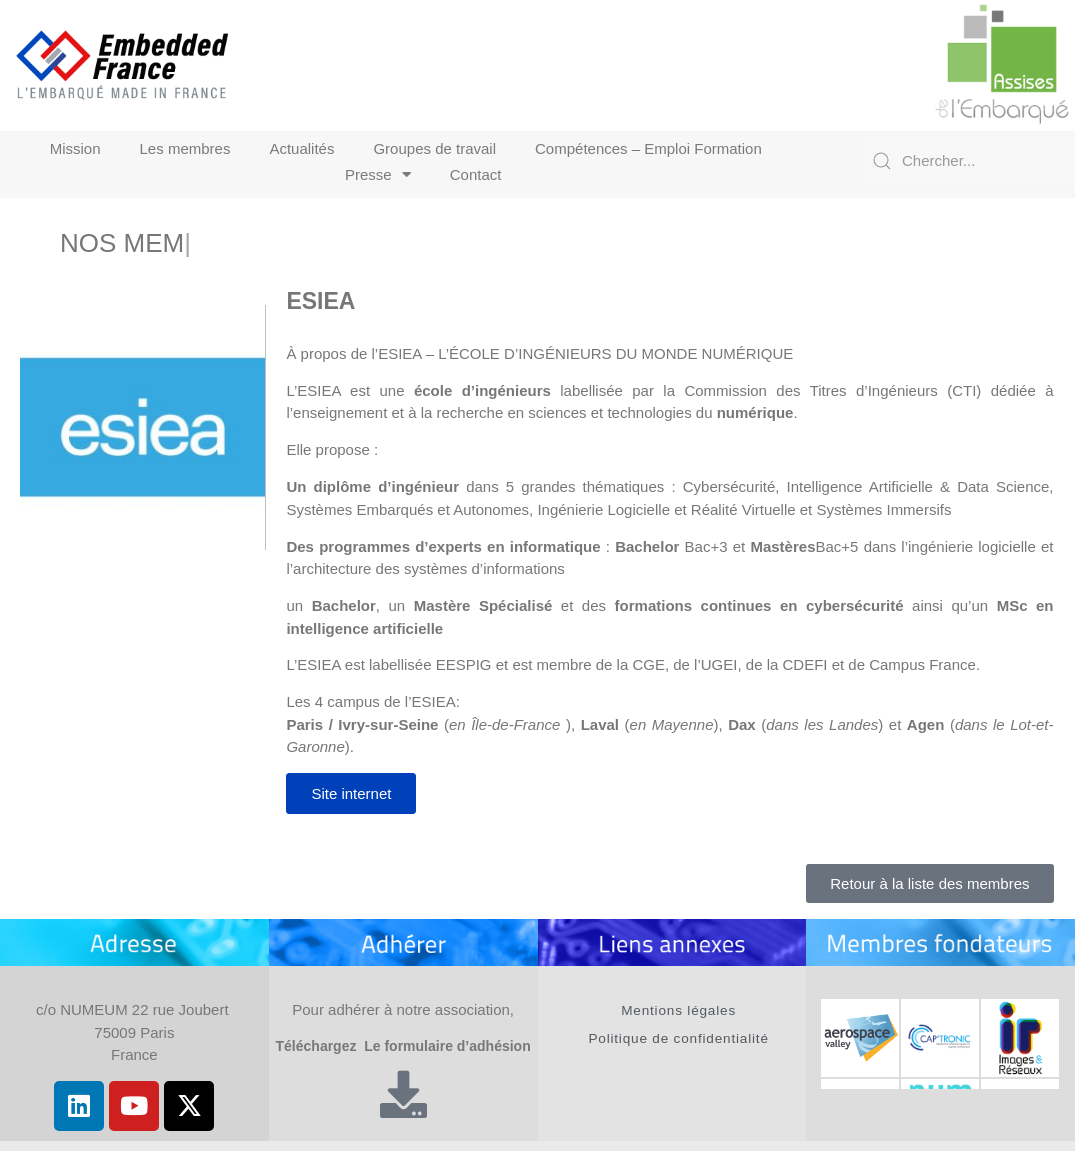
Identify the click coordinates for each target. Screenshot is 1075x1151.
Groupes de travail (434, 148)
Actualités (301, 148)
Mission (75, 148)
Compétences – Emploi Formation (648, 148)
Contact (476, 174)
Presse (378, 175)
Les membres (185, 148)
